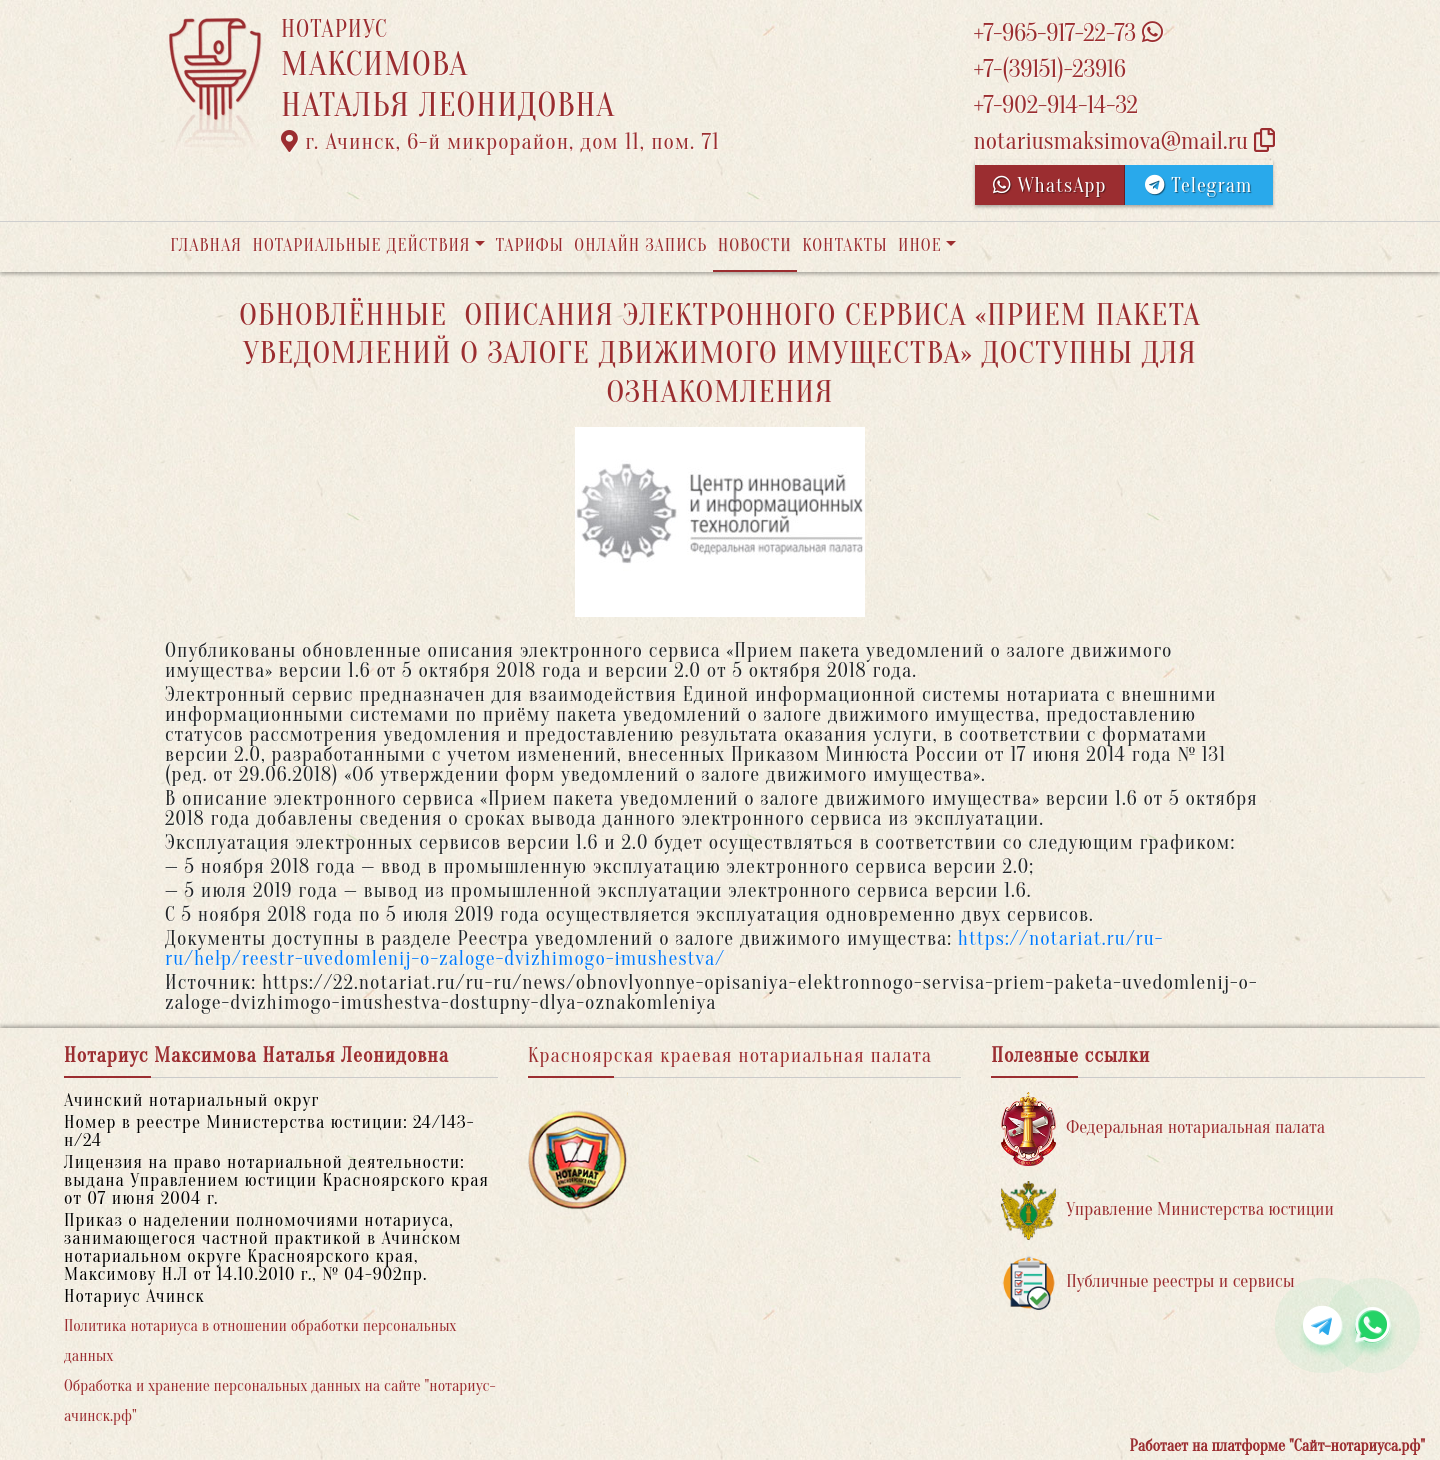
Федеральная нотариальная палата (1163, 1128)
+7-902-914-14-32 (1055, 105)
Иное (920, 245)
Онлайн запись (640, 245)
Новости (755, 245)
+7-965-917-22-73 (1067, 33)
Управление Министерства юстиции (1167, 1210)
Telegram (1198, 185)
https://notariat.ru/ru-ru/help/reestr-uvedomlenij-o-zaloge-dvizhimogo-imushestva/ (664, 948)
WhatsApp (1050, 185)
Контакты (844, 245)
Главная (206, 245)
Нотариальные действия (361, 245)
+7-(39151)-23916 (1049, 69)
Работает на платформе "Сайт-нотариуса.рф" (1277, 1446)
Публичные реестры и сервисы (1147, 1282)
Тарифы (530, 245)
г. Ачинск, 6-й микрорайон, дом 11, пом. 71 (500, 142)
